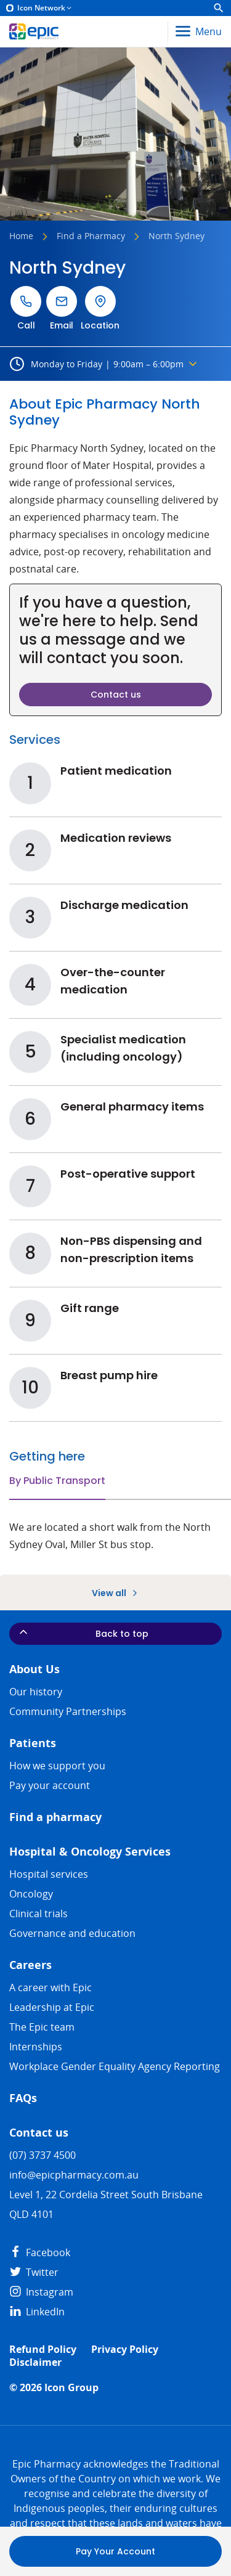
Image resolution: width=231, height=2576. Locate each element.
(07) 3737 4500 (42, 2155)
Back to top (82, 1633)
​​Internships (35, 2046)
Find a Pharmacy (91, 237)
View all (116, 1593)
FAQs (23, 2098)
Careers (30, 1964)
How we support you (57, 1765)
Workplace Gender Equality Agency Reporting (114, 2066)
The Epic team (42, 2027)
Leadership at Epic (51, 2007)
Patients (32, 1743)
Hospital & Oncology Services (90, 1851)
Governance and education (72, 1933)
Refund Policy (42, 2349)
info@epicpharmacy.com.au (74, 2175)
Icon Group (71, 2387)
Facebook (39, 2252)
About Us (34, 1669)
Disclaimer (35, 2362)
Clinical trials (38, 1913)
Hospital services (48, 1874)
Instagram (41, 2292)
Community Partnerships (67, 1711)
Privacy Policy (124, 2349)
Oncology (31, 1894)
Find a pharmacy (55, 1817)
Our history (35, 1691)
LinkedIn (37, 2311)
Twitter (34, 2272)
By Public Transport (57, 1480)
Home (21, 237)
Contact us (38, 2132)
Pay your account (49, 1785)
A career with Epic (50, 1987)
